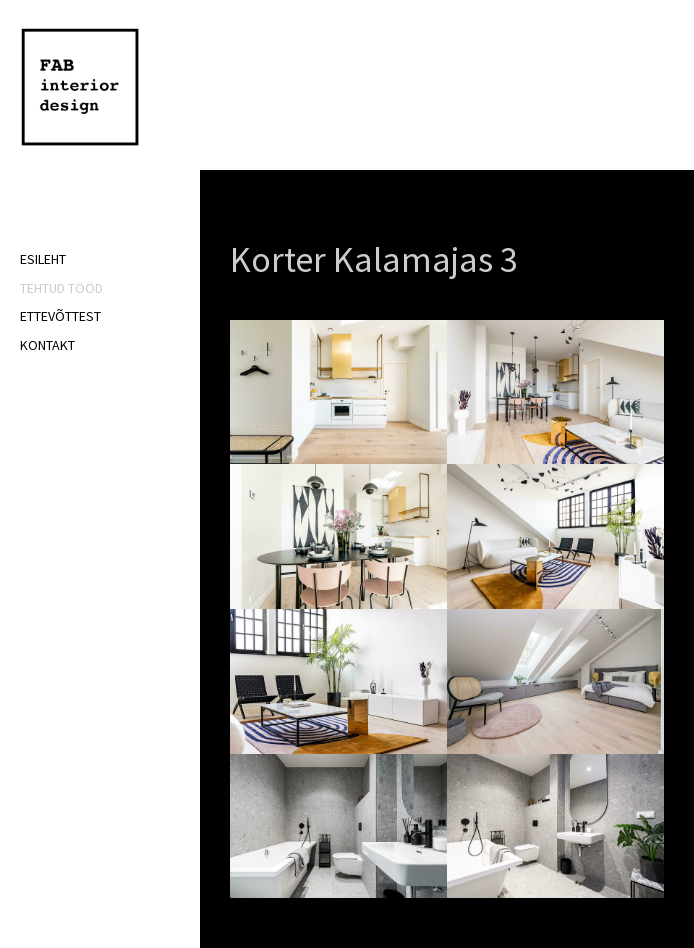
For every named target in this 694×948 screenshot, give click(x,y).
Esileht (43, 259)
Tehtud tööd (61, 288)
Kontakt (47, 345)
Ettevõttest (60, 316)
